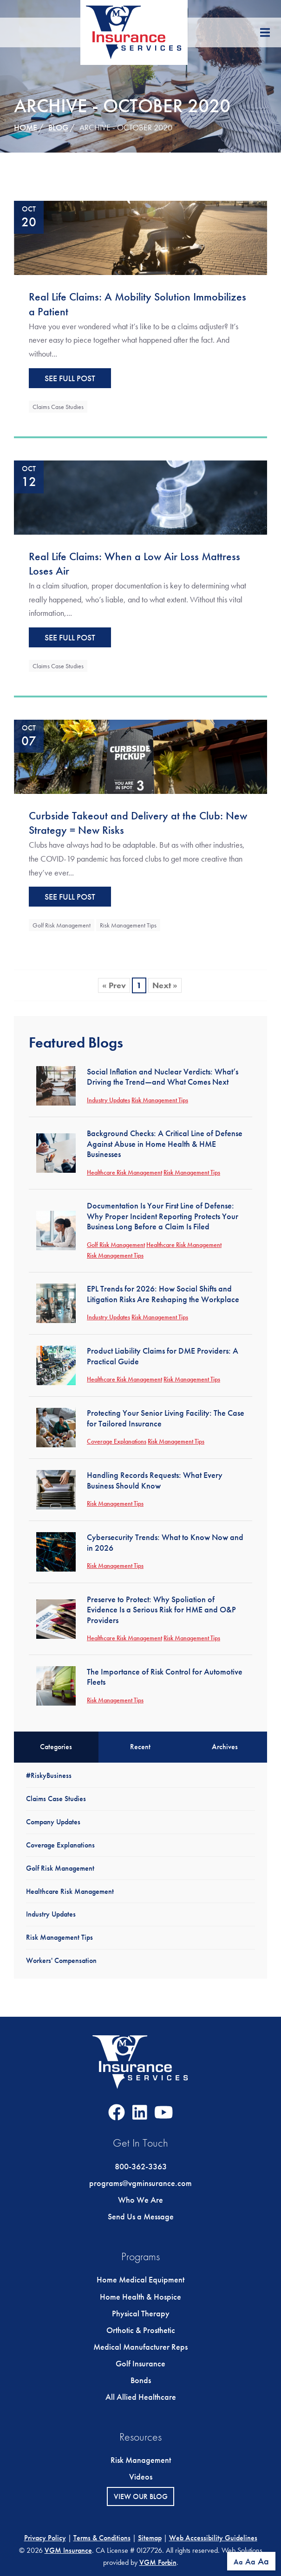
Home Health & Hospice (140, 2296)
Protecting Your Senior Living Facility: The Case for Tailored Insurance (165, 1418)
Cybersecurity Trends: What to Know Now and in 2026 (165, 1542)
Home (25, 127)
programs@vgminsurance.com (140, 2183)
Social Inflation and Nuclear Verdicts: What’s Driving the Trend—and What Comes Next (162, 1076)
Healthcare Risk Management (124, 1172)
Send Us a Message (141, 2216)
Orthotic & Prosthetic (140, 2330)
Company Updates (53, 1822)
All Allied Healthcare (140, 2396)
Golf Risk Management (62, 925)
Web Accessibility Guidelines (213, 2538)
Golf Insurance (140, 2363)
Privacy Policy (45, 2538)
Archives (225, 1746)
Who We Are (140, 2199)
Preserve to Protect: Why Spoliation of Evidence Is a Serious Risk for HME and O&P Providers (161, 1609)
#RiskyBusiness (49, 1775)
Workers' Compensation (61, 1960)
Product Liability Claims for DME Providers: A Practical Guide (162, 1356)
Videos (140, 2476)
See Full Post (70, 378)
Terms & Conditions (102, 2538)
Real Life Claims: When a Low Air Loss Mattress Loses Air (134, 563)
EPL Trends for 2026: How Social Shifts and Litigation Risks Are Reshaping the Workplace (163, 1293)
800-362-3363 (141, 2166)
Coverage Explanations (116, 1441)
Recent (140, 1746)
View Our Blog (141, 2496)
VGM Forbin (157, 2562)
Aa (238, 2562)
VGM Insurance (68, 2550)
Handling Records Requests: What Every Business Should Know (154, 1480)
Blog (58, 127)
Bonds (141, 2380)
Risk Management (141, 2460)
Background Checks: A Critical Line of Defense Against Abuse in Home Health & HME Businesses (164, 1143)
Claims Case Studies (58, 407)
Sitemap (150, 2538)
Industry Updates (108, 1100)
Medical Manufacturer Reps (140, 2346)
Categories (56, 1746)
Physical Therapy (141, 2313)
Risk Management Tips (128, 925)
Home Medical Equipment (140, 2279)
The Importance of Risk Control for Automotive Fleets (164, 1677)
